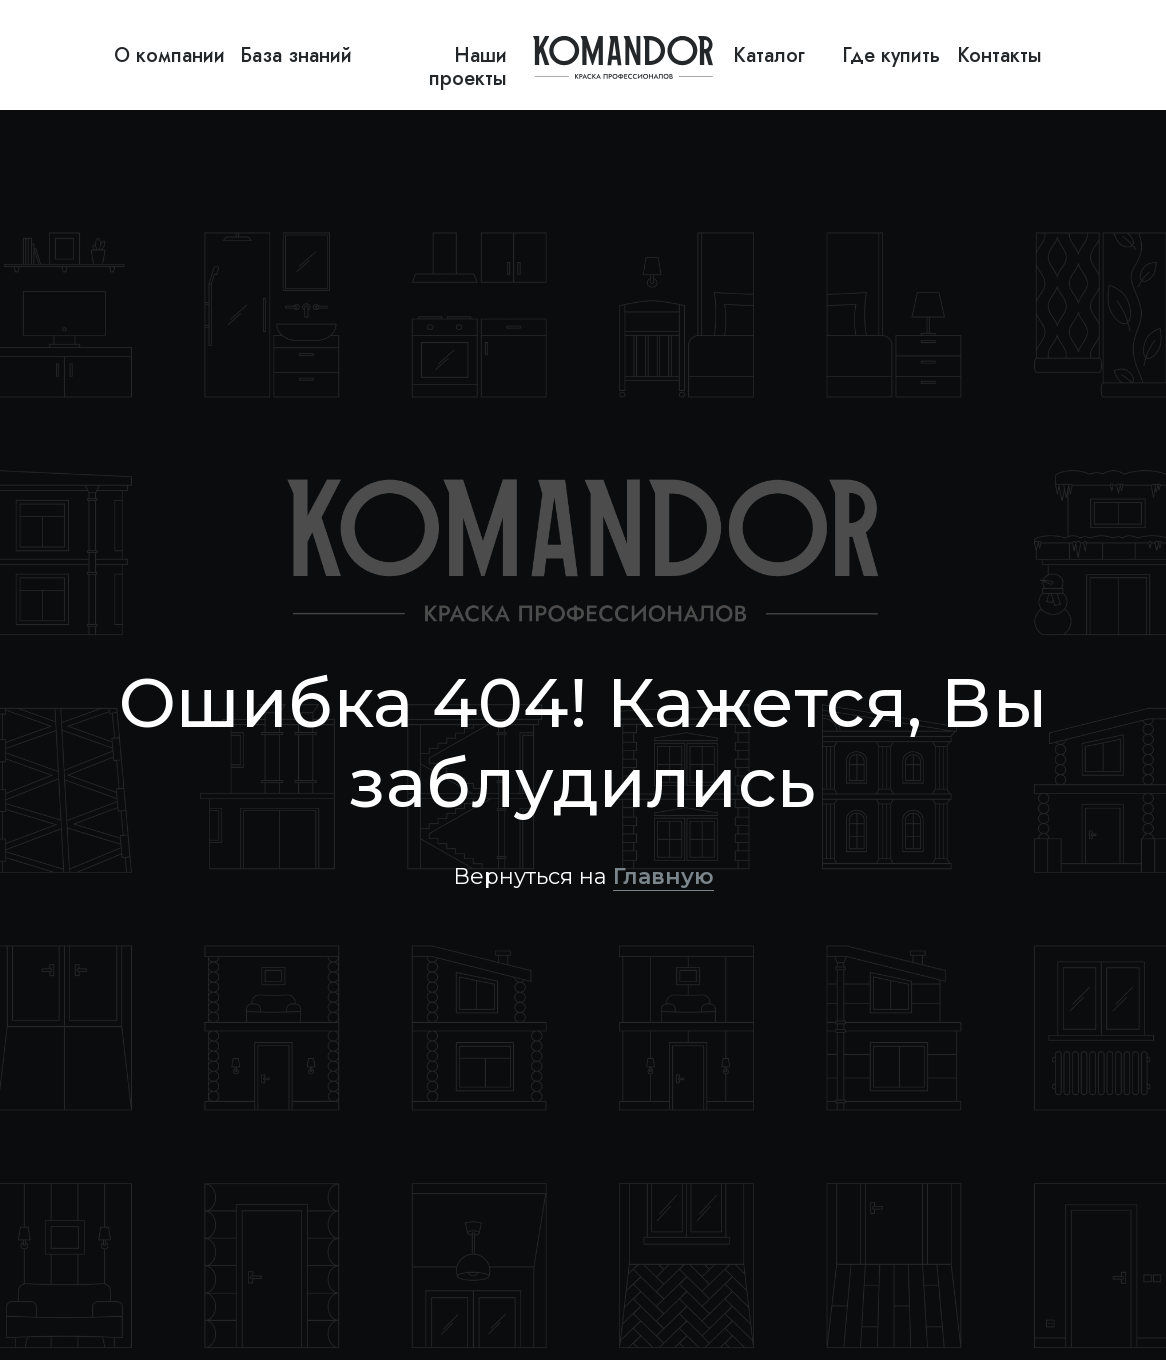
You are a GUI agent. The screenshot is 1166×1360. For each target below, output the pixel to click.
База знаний (296, 55)
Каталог (769, 55)
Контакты (999, 55)
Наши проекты (468, 67)
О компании (169, 55)
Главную (663, 876)
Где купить (891, 55)
